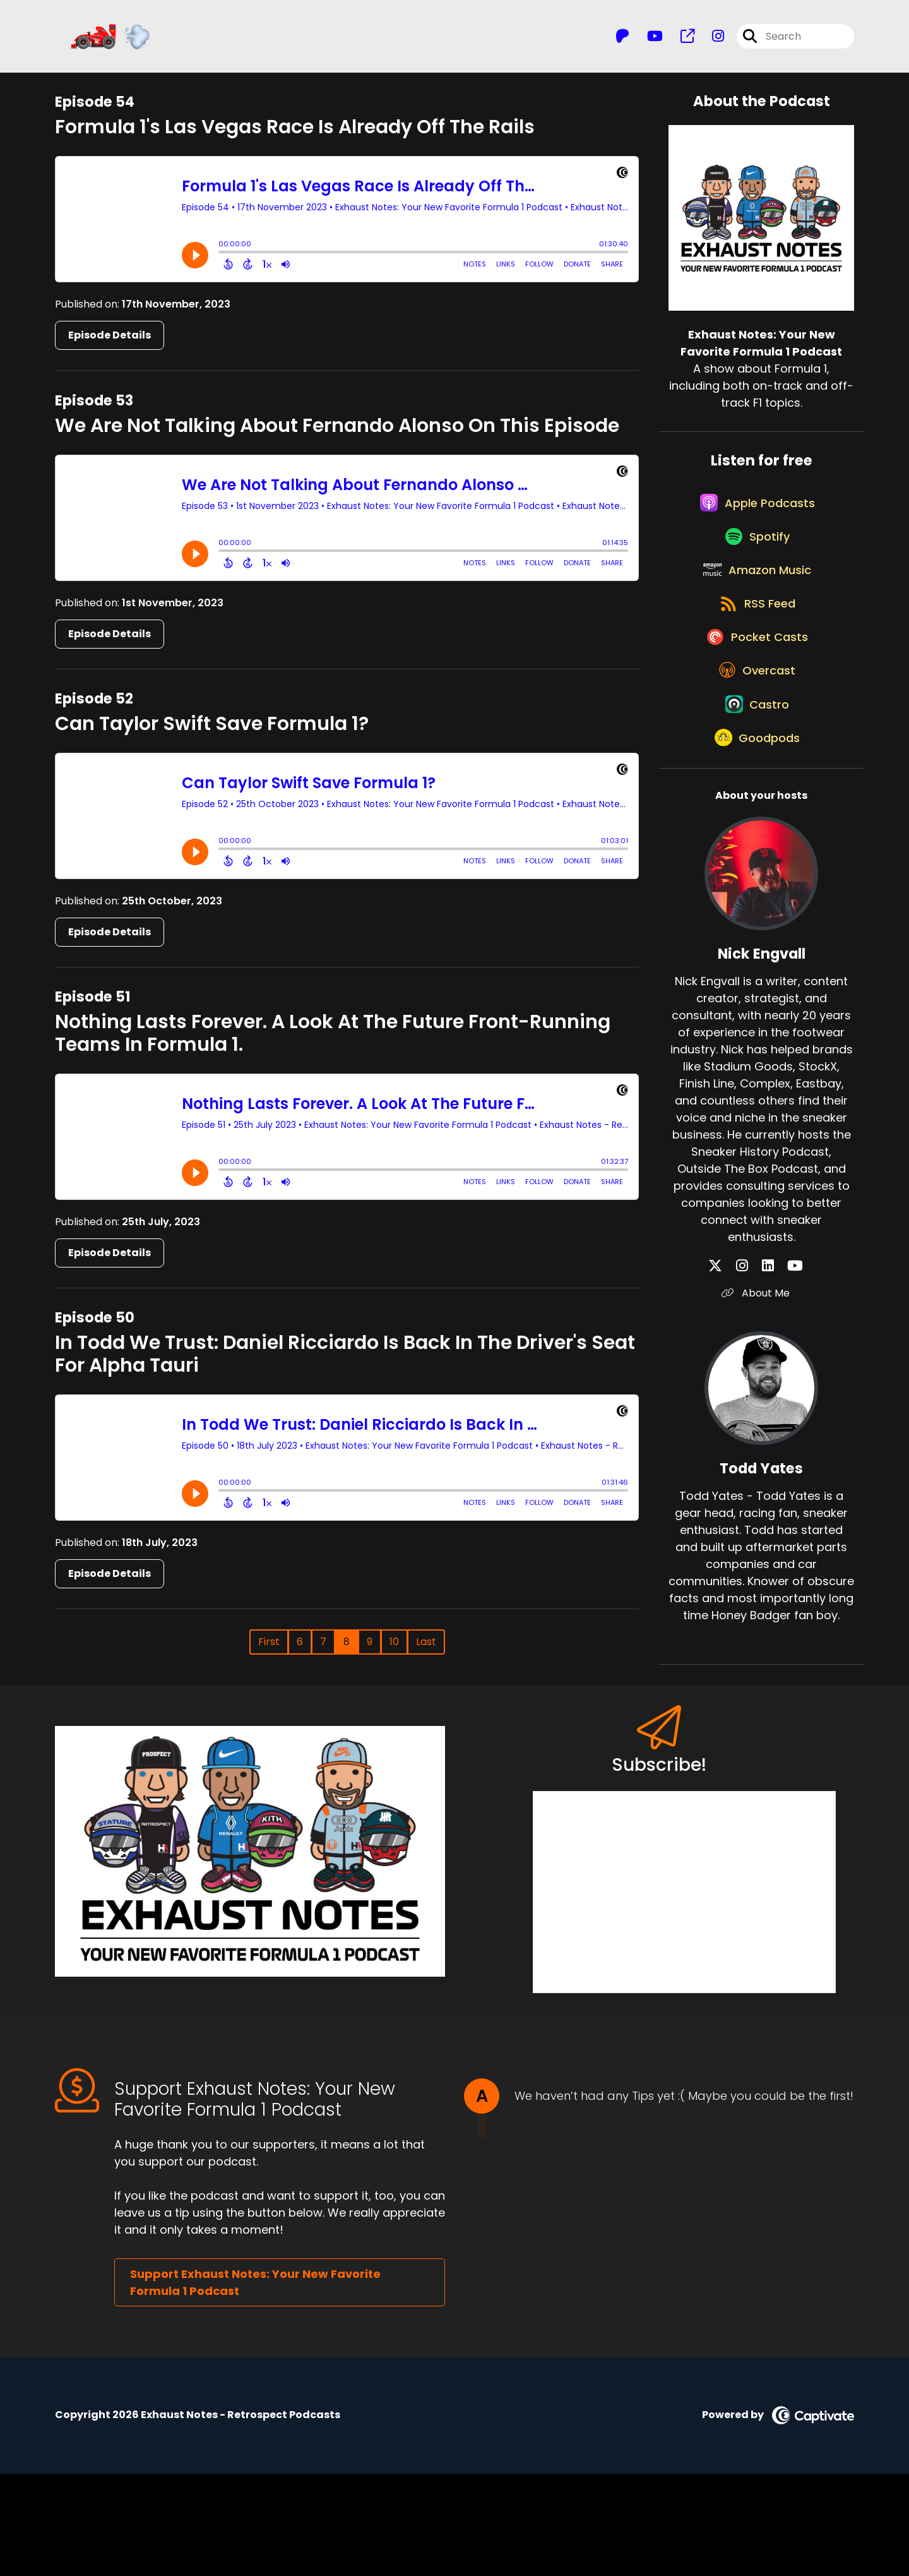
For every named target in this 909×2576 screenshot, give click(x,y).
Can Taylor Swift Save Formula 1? (212, 733)
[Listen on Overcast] (755, 748)
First (269, 1651)
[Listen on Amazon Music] (755, 613)
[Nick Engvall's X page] (738, 1369)
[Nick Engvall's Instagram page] (753, 1369)
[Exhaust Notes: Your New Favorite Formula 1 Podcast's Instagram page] (710, 41)
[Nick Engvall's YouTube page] (784, 1369)
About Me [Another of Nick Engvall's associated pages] (761, 1396)
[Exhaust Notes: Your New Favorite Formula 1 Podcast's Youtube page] (647, 41)
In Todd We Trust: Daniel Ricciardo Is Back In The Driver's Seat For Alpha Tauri (345, 1363)
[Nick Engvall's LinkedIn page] (768, 1369)
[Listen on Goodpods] (755, 839)
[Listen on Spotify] (755, 568)
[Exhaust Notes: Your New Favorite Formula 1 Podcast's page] (679, 41)
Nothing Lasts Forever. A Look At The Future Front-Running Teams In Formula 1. (332, 1042)
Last (426, 1651)
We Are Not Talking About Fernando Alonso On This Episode (337, 434)
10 (394, 1651)
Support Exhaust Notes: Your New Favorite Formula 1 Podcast (255, 2384)
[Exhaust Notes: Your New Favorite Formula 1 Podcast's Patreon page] (622, 41)
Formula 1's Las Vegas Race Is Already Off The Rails (295, 136)
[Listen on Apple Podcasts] (755, 522)
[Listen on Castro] (755, 793)
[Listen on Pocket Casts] (755, 703)
